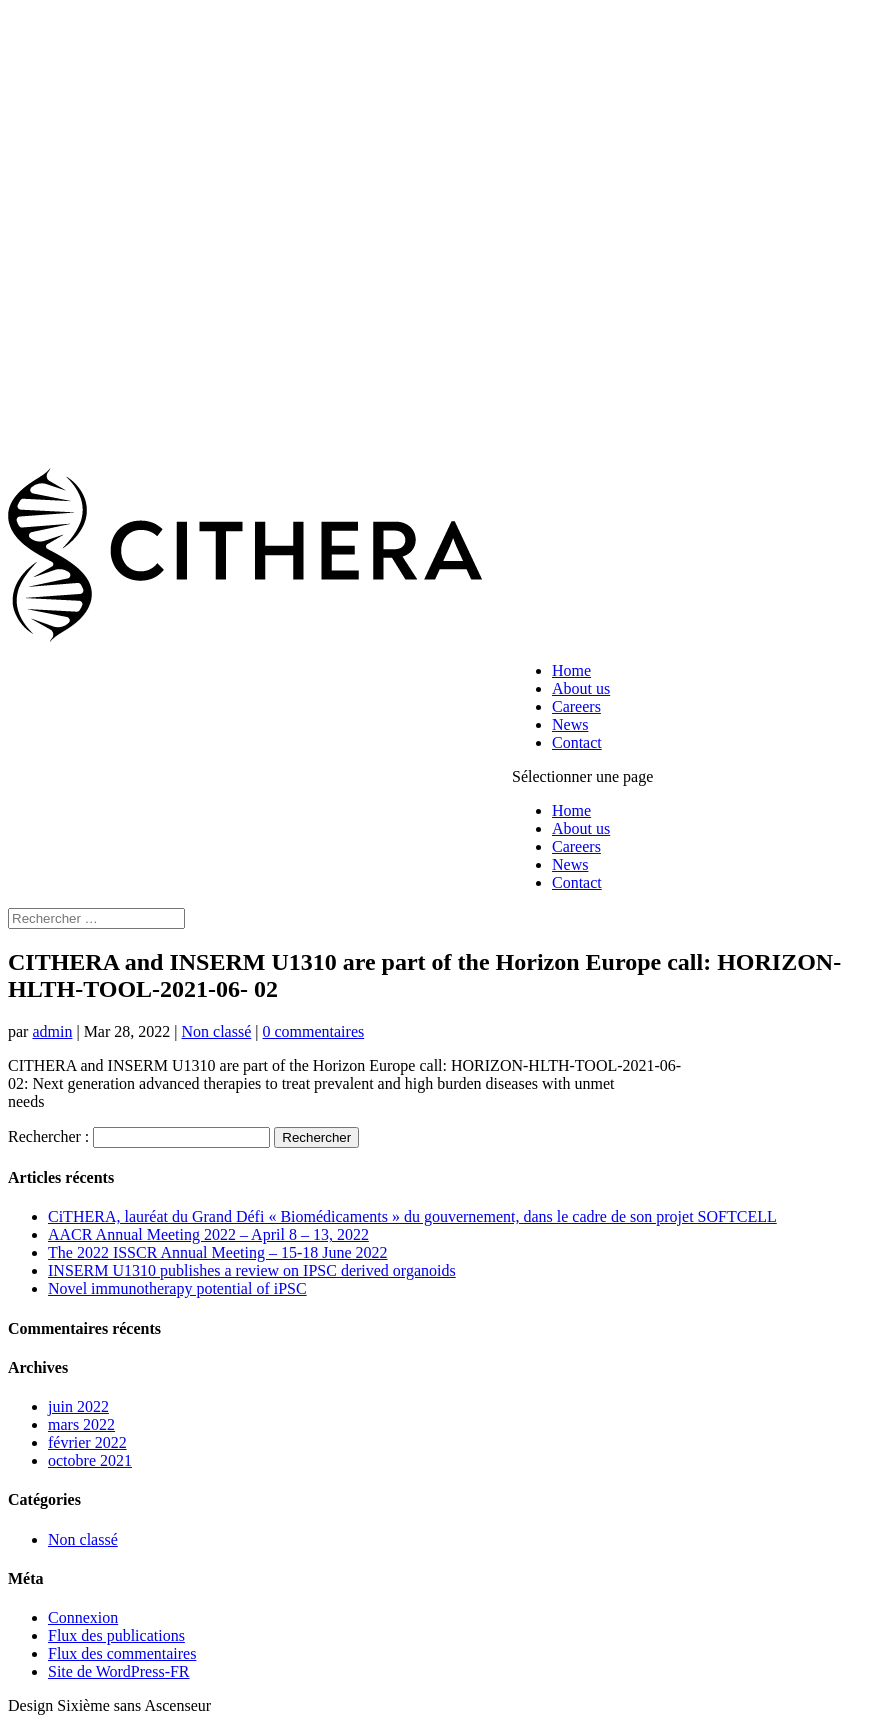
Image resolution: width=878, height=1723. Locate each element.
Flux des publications (116, 1635)
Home (571, 670)
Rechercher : (48, 1136)
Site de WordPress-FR (119, 1671)
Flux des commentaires (122, 1653)
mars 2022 (81, 1424)
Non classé (217, 1031)
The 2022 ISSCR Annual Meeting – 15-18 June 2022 (218, 1252)
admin (52, 1031)
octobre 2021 (90, 1460)
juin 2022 (78, 1406)
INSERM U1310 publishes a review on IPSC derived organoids (252, 1270)
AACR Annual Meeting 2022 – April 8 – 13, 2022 (208, 1234)
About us (581, 688)
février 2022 (87, 1442)
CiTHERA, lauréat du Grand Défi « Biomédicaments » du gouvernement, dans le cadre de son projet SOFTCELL (412, 1216)
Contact (577, 742)
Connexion (83, 1617)
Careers (576, 706)
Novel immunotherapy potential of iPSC (177, 1288)
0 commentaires (313, 1031)
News (570, 724)
